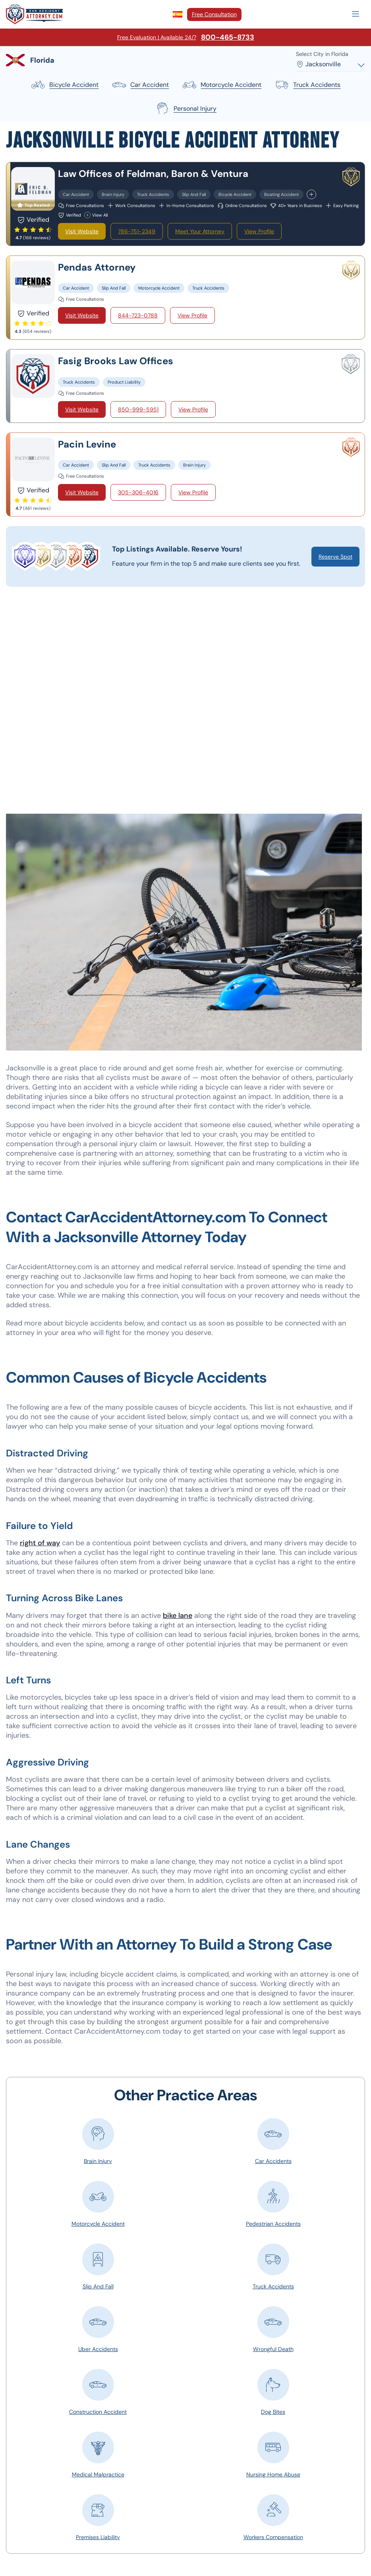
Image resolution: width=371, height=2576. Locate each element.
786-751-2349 (136, 231)
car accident (140, 85)
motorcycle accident (221, 85)
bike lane (177, 1615)
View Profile (259, 231)
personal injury (185, 109)
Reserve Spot (335, 556)
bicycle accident (64, 85)
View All (96, 215)
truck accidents (307, 85)
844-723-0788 (138, 315)
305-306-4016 (138, 492)
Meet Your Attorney (199, 231)
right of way (40, 1543)
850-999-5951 (138, 409)
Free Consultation (214, 14)
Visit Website (82, 231)
